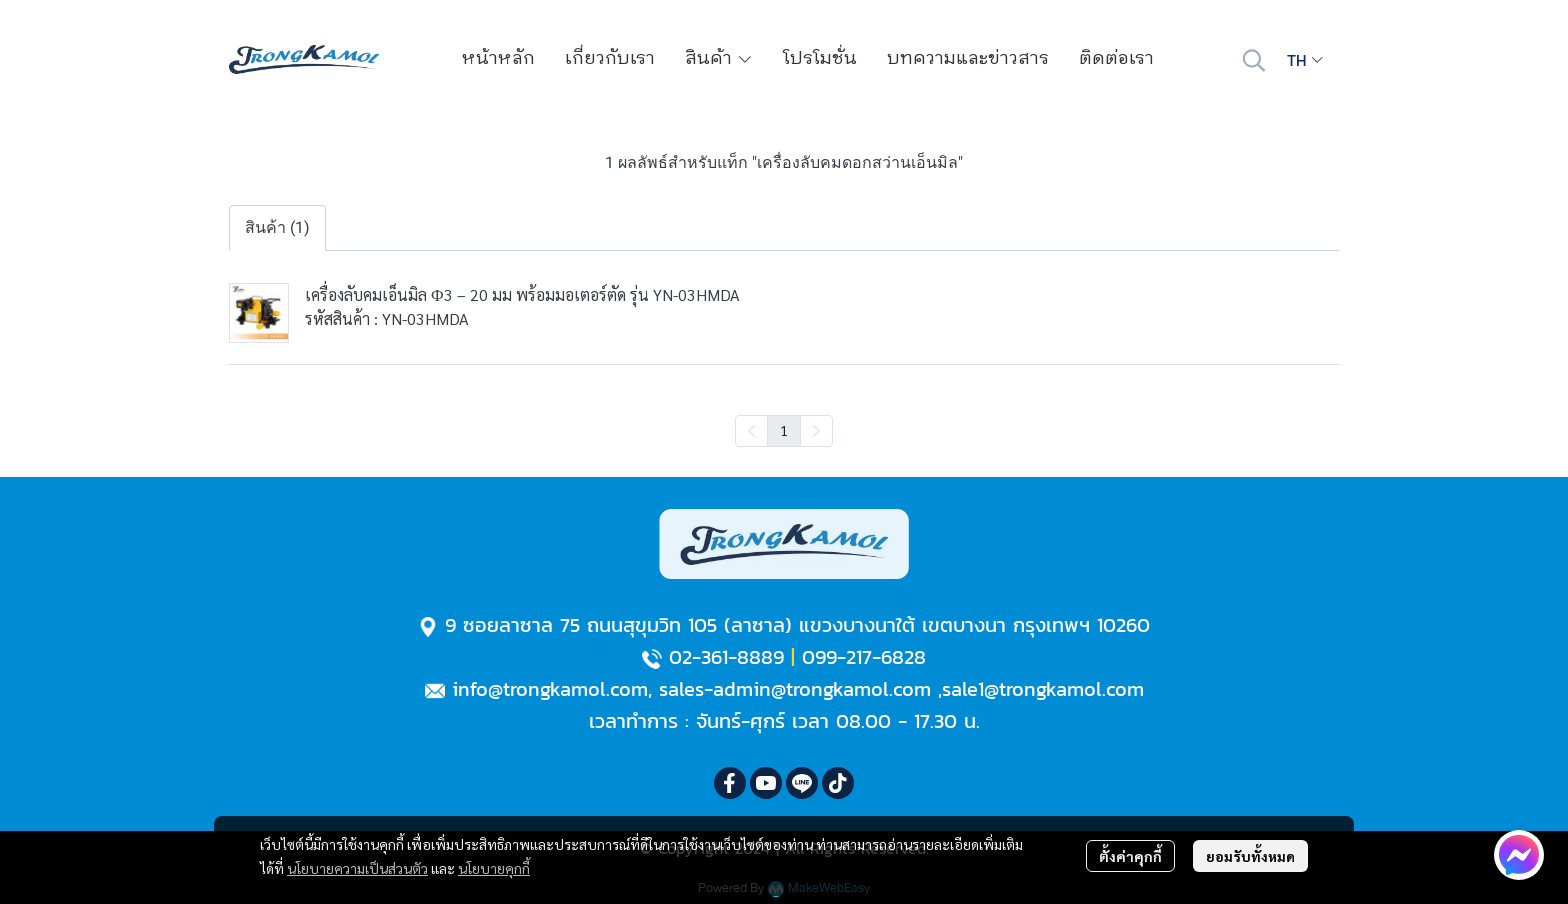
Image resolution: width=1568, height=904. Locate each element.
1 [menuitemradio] (784, 430)
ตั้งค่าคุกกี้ (1130, 856)
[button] (1254, 60)
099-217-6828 (864, 657)
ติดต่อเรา (1116, 59)
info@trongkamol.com (550, 689)
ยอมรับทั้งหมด (1250, 856)
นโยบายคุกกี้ (494, 868)
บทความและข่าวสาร (968, 59)
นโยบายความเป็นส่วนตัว (357, 868)
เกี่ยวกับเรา (610, 59)
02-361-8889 (726, 657)
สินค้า (719, 59)
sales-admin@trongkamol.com (795, 689)
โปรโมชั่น (820, 59)
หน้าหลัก (498, 59)
